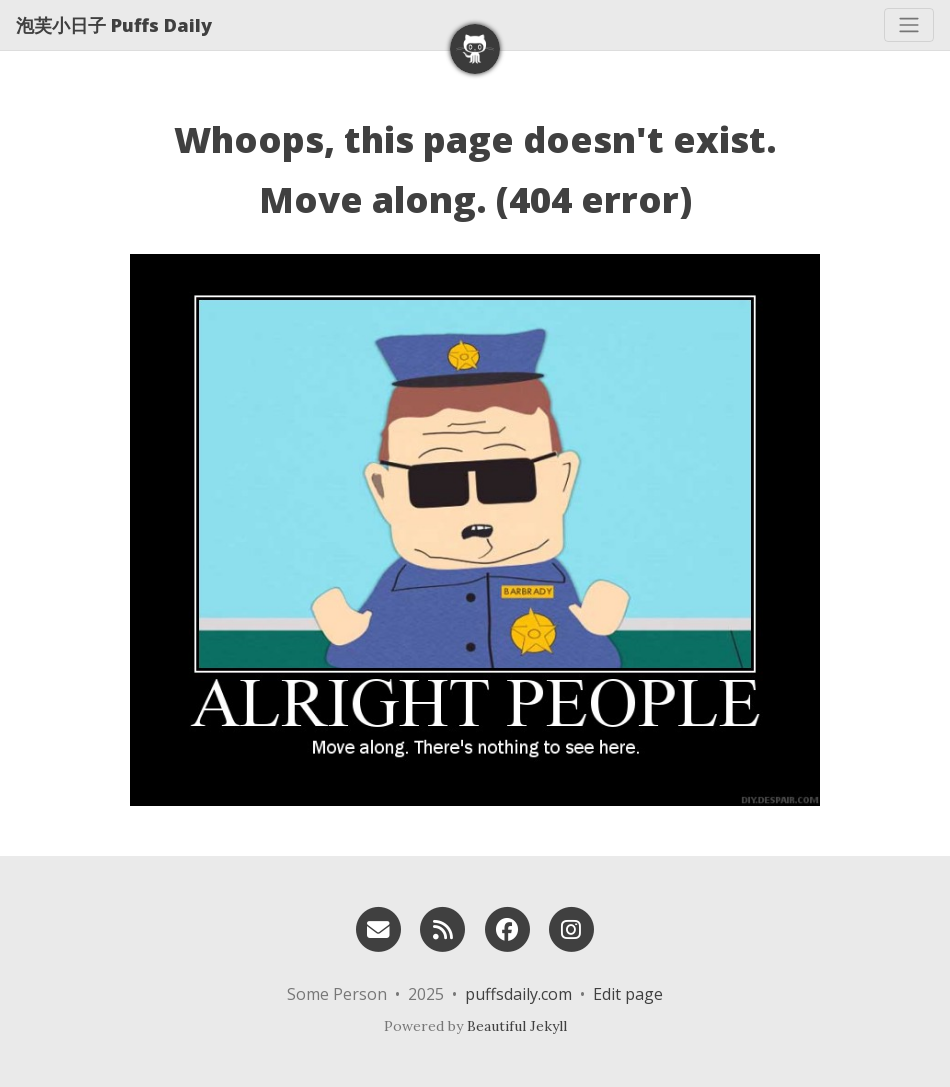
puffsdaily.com (518, 994)
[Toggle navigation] (909, 25)
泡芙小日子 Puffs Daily (114, 25)
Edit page (628, 994)
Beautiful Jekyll (517, 1026)
